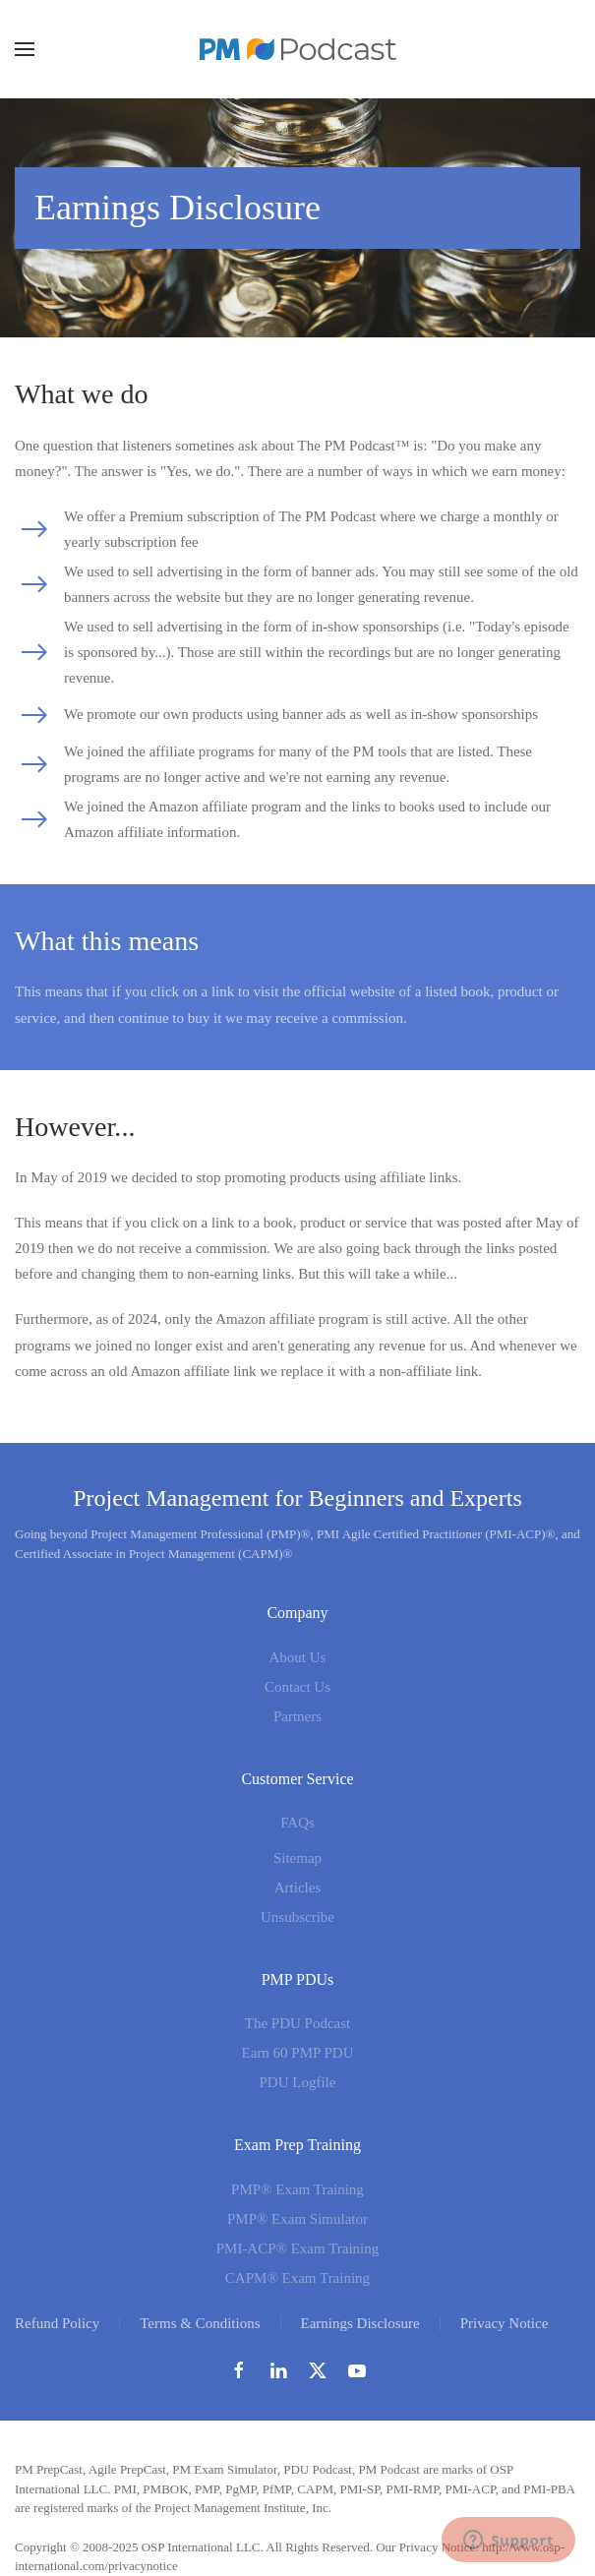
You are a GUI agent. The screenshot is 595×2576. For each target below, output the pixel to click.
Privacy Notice (504, 2323)
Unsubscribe (297, 1917)
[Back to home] (298, 49)
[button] (24, 49)
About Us (298, 1657)
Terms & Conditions (200, 2323)
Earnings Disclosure (360, 2323)
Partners (297, 1716)
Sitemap (297, 1858)
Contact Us (297, 1687)
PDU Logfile (298, 2082)
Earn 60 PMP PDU (297, 2053)
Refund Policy (57, 2323)
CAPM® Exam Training (297, 2278)
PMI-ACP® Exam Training (298, 2248)
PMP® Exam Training (297, 2189)
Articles (297, 1887)
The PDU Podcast (298, 2023)
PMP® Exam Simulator (297, 2219)
